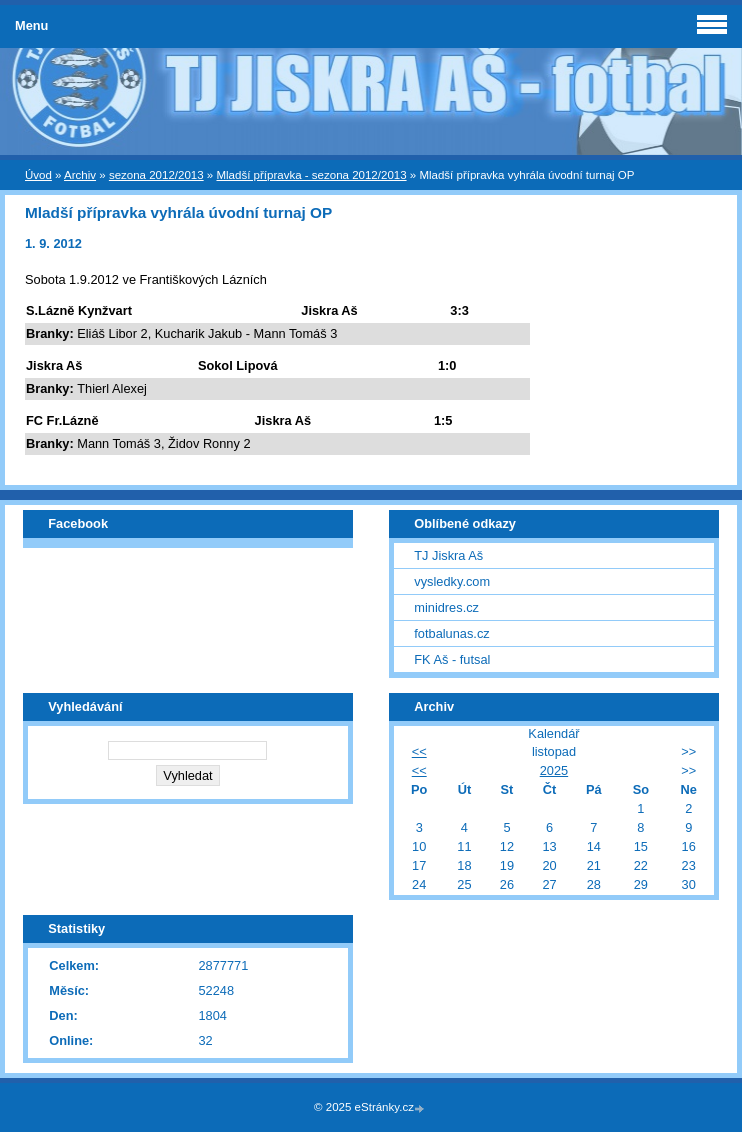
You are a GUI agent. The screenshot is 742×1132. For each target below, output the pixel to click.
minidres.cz (446, 607)
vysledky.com (452, 581)
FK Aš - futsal (452, 659)
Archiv (80, 175)
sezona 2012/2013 (156, 175)
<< (419, 751)
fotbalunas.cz (451, 633)
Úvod (38, 175)
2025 (554, 770)
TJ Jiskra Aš (448, 555)
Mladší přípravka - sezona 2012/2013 (311, 175)
